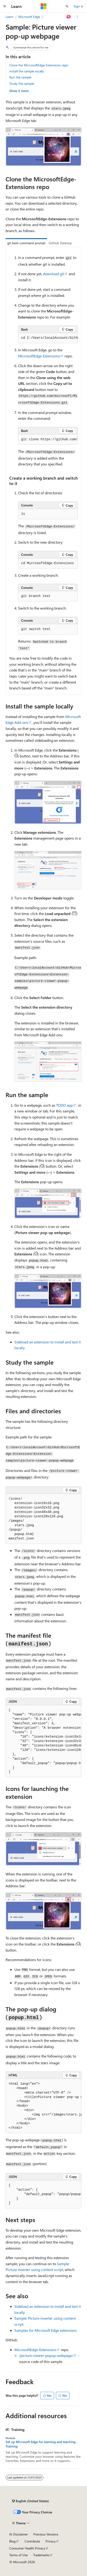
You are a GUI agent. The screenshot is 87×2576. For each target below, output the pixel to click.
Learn (9, 16)
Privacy (50, 2541)
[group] (48, 338)
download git (53, 273)
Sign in (78, 6)
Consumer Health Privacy (27, 2548)
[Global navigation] (4, 6)
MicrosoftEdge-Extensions (39, 355)
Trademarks (41, 2555)
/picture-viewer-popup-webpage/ (46, 2355)
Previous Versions (45, 2534)
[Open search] (67, 6)
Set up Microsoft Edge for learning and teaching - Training (42, 2444)
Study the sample (21, 83)
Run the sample (20, 77)
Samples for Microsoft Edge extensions (45, 2330)
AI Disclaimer (18, 2534)
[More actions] (77, 16)
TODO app (64, 1105)
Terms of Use (18, 2555)
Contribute (32, 2541)
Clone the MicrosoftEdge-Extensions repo (38, 65)
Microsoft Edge (29, 16)
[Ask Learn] (68, 16)
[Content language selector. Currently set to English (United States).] (30, 2501)
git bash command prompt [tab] (26, 243)
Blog (12, 2541)
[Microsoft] (44, 6)
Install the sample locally (26, 71)
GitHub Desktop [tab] (60, 243)
